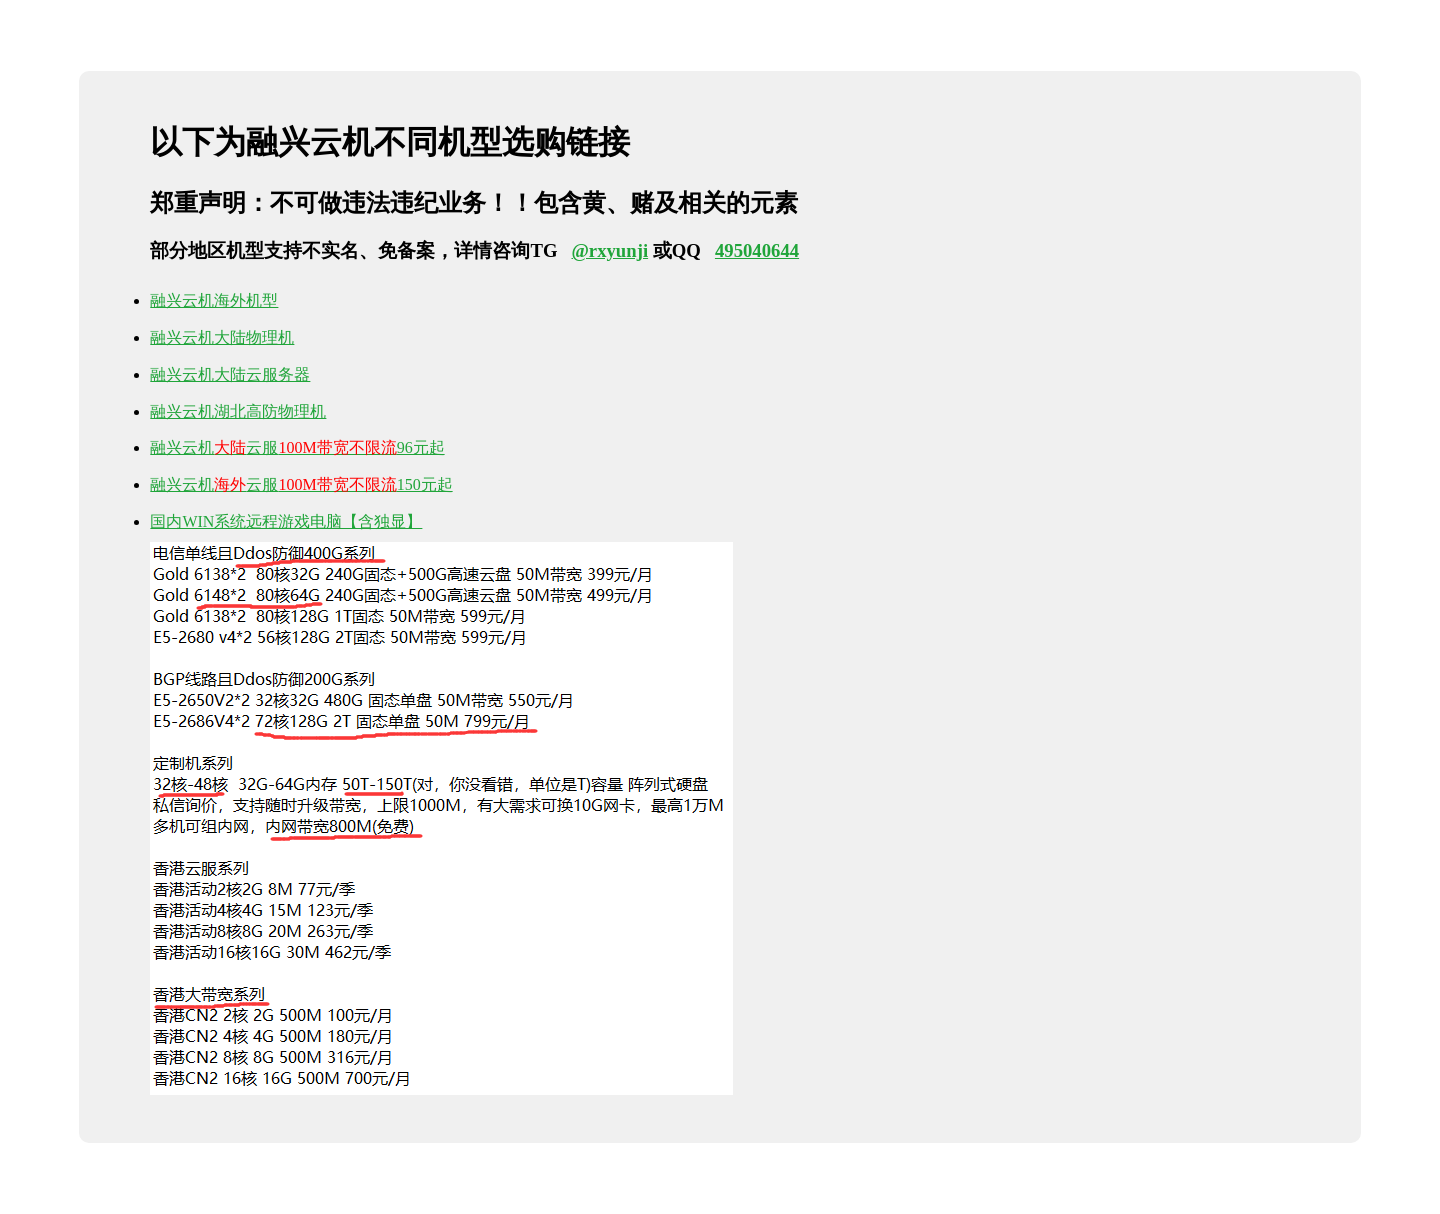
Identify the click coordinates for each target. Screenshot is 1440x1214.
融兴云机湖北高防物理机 (238, 411)
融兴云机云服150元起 (301, 484)
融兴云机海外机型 (214, 300)
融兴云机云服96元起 (297, 447)
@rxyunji (609, 250)
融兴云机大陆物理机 (222, 337)
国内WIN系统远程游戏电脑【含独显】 (286, 521)
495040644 (757, 250)
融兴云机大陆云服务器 (230, 374)
